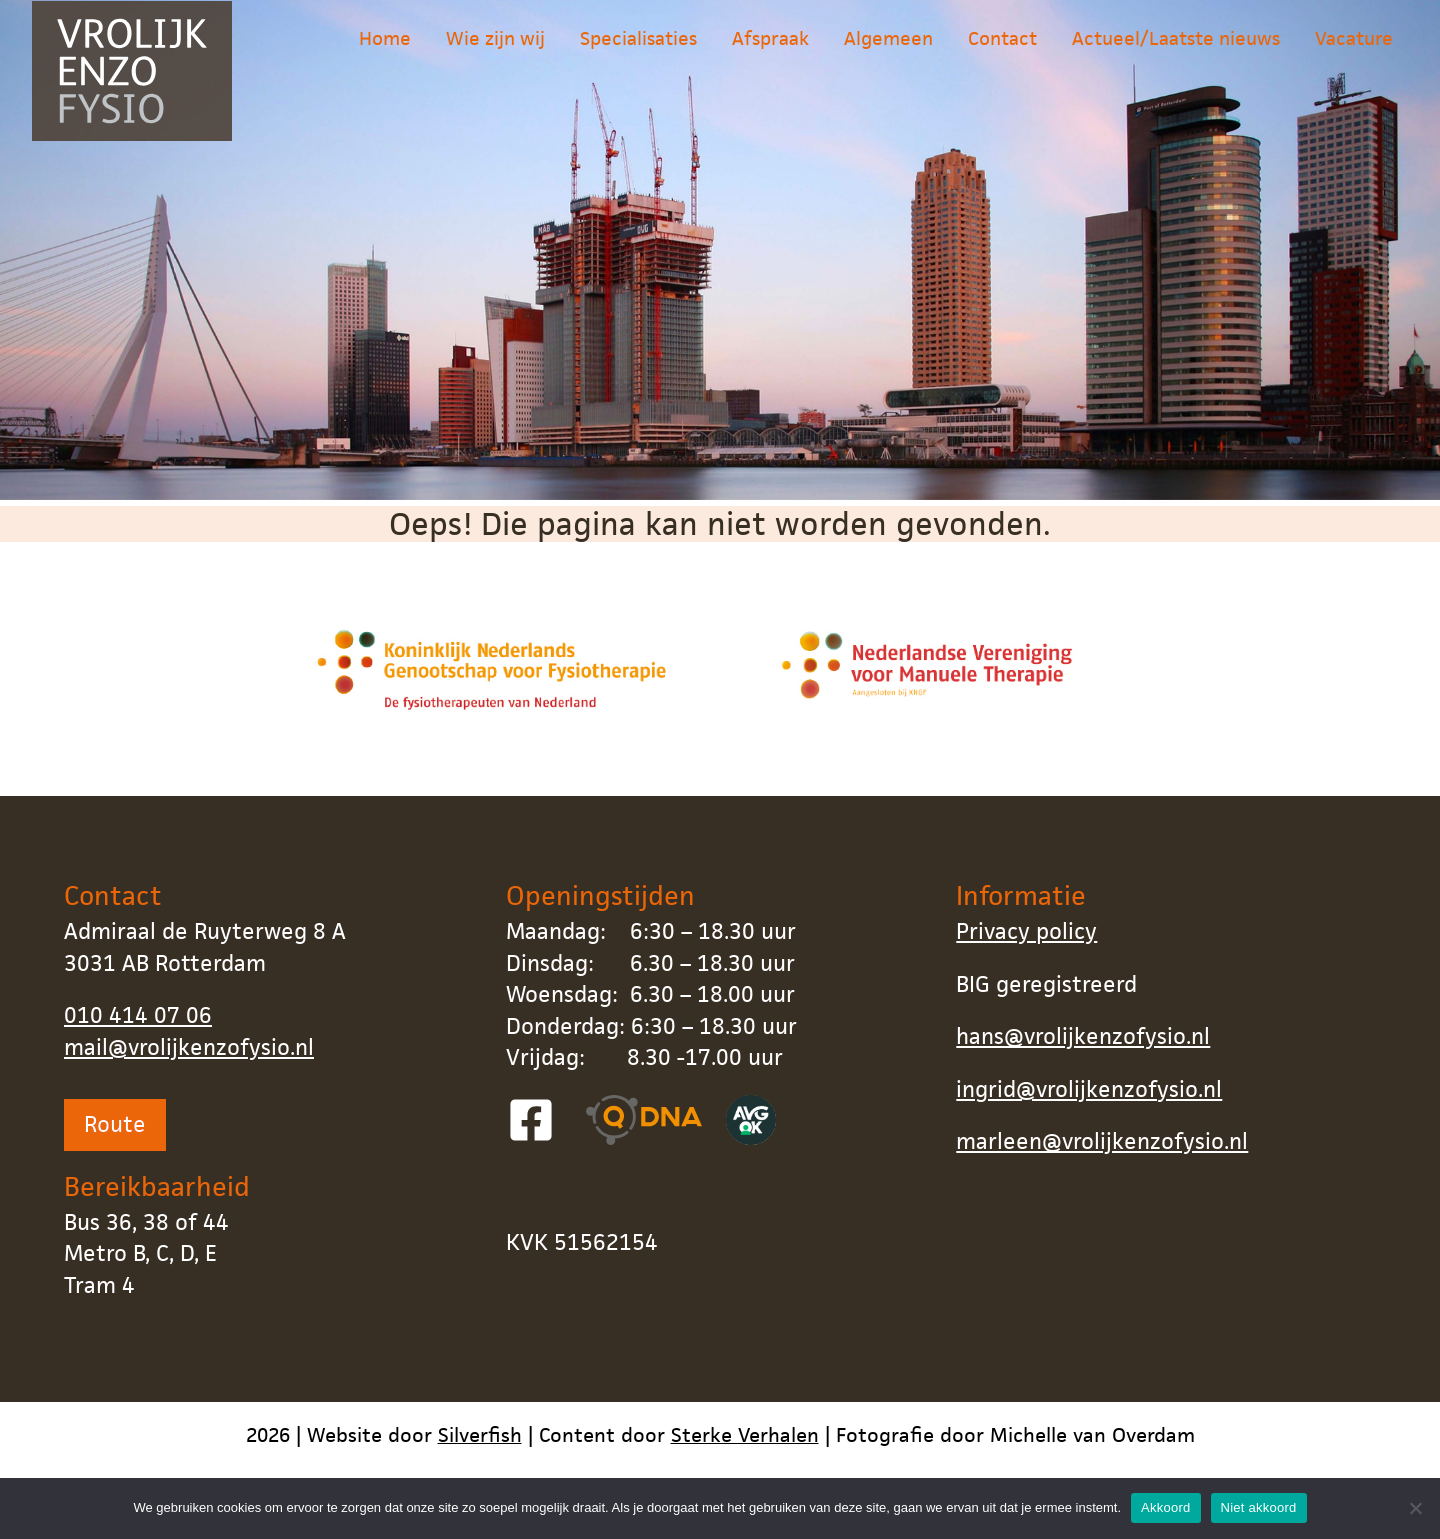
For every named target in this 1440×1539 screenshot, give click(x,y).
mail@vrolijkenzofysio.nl (189, 1047)
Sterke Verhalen (745, 1435)
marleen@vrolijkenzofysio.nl (1102, 1141)
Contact (1002, 54)
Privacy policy (1026, 931)
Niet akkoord (1259, 1507)
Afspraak (770, 54)
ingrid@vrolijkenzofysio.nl (1089, 1089)
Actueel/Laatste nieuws (1176, 54)
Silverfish (480, 1435)
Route (115, 1124)
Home (385, 54)
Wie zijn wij (495, 54)
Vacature (1354, 54)
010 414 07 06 (138, 1015)
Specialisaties (638, 54)
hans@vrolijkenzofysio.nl (1083, 1036)
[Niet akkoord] (1415, 1508)
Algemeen (888, 54)
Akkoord (1165, 1507)
